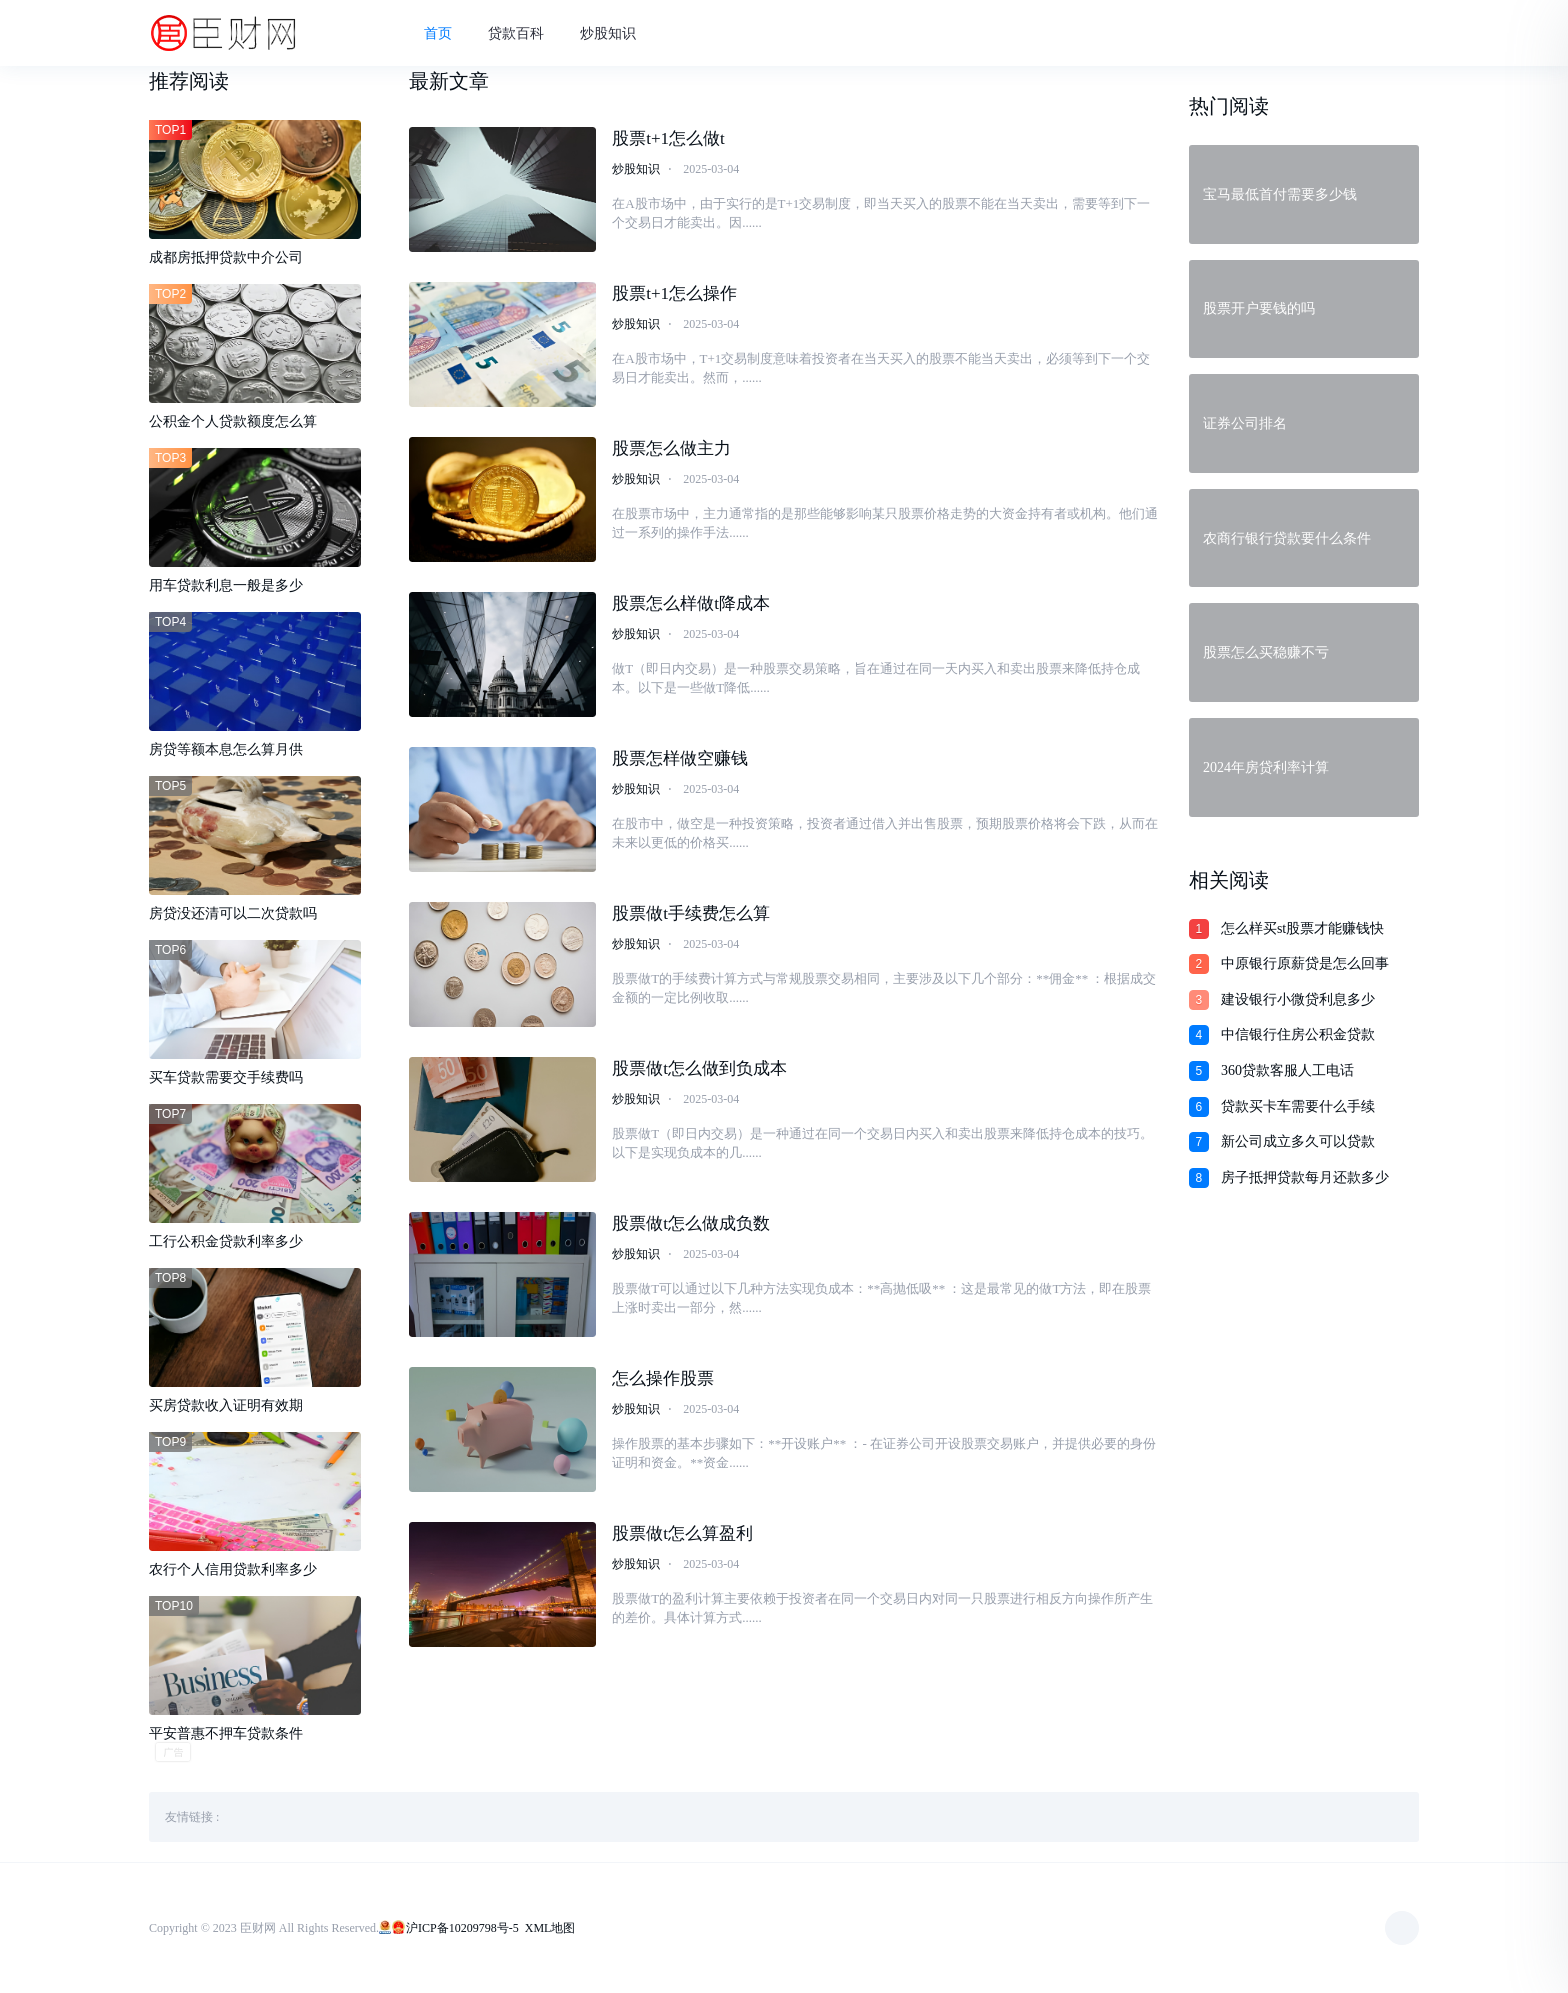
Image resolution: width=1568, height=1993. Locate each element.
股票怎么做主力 (671, 448)
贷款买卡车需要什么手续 (1298, 1106)
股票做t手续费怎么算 (691, 913)
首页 (438, 33)
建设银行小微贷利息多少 (1298, 999)
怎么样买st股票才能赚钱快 (1302, 928)
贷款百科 (516, 33)
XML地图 (550, 1928)
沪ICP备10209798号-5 (462, 1928)
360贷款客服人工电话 (1287, 1070)
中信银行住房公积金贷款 (1298, 1034)
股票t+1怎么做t (668, 138)
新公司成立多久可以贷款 (1298, 1141)
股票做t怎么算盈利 (682, 1533)
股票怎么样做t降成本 (691, 603)
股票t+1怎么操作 (674, 293)
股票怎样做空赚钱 (680, 758)
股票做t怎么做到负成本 (699, 1068)
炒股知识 (608, 33)
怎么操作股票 (663, 1378)
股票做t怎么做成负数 (691, 1223)
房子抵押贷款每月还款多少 (1305, 1177)
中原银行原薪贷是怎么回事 (1305, 963)
